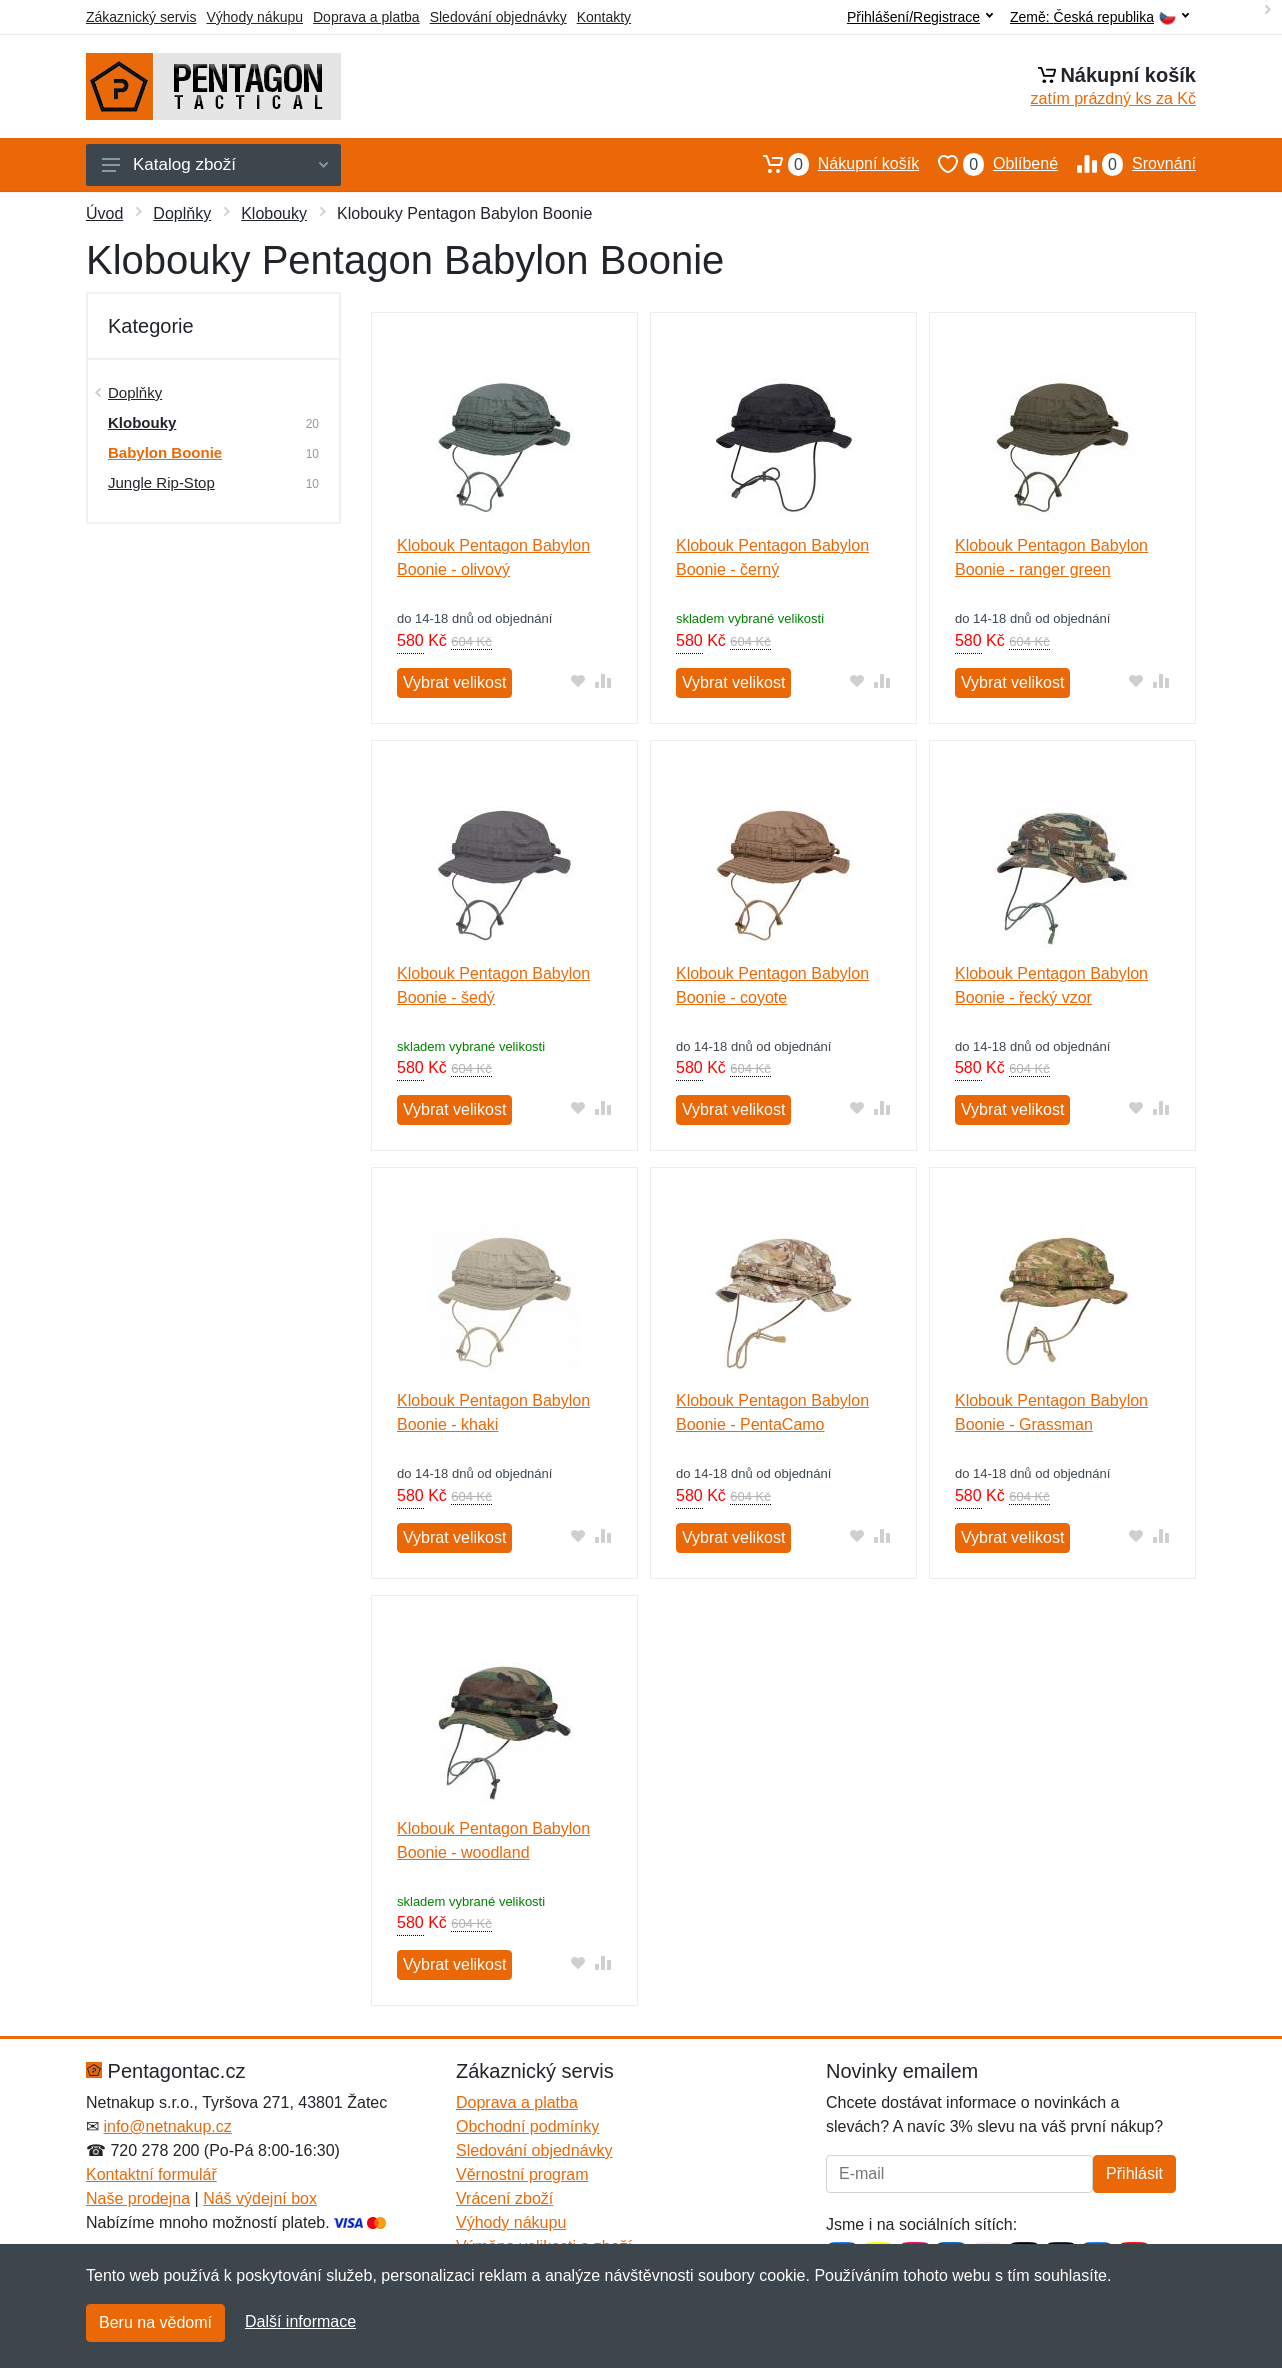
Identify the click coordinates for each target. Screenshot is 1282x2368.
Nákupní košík (831, 164)
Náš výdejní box (260, 2198)
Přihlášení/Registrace (920, 17)
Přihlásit (1134, 2173)
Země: (1099, 17)
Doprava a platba (366, 17)
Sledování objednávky (498, 17)
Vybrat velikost (454, 682)
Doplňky (182, 213)
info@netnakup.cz (167, 2126)
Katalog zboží (215, 164)
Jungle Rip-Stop (161, 482)
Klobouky (274, 213)
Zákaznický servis (141, 17)
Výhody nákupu (254, 17)
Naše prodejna (138, 2198)
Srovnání (1127, 164)
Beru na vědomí (155, 2322)
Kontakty (604, 17)
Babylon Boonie (165, 452)
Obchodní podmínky (527, 2126)
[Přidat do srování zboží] (603, 680)
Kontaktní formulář (151, 2174)
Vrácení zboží (504, 2198)
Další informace (300, 2321)
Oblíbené (988, 164)
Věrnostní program (522, 2174)
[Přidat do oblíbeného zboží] (578, 680)
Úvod (104, 213)
